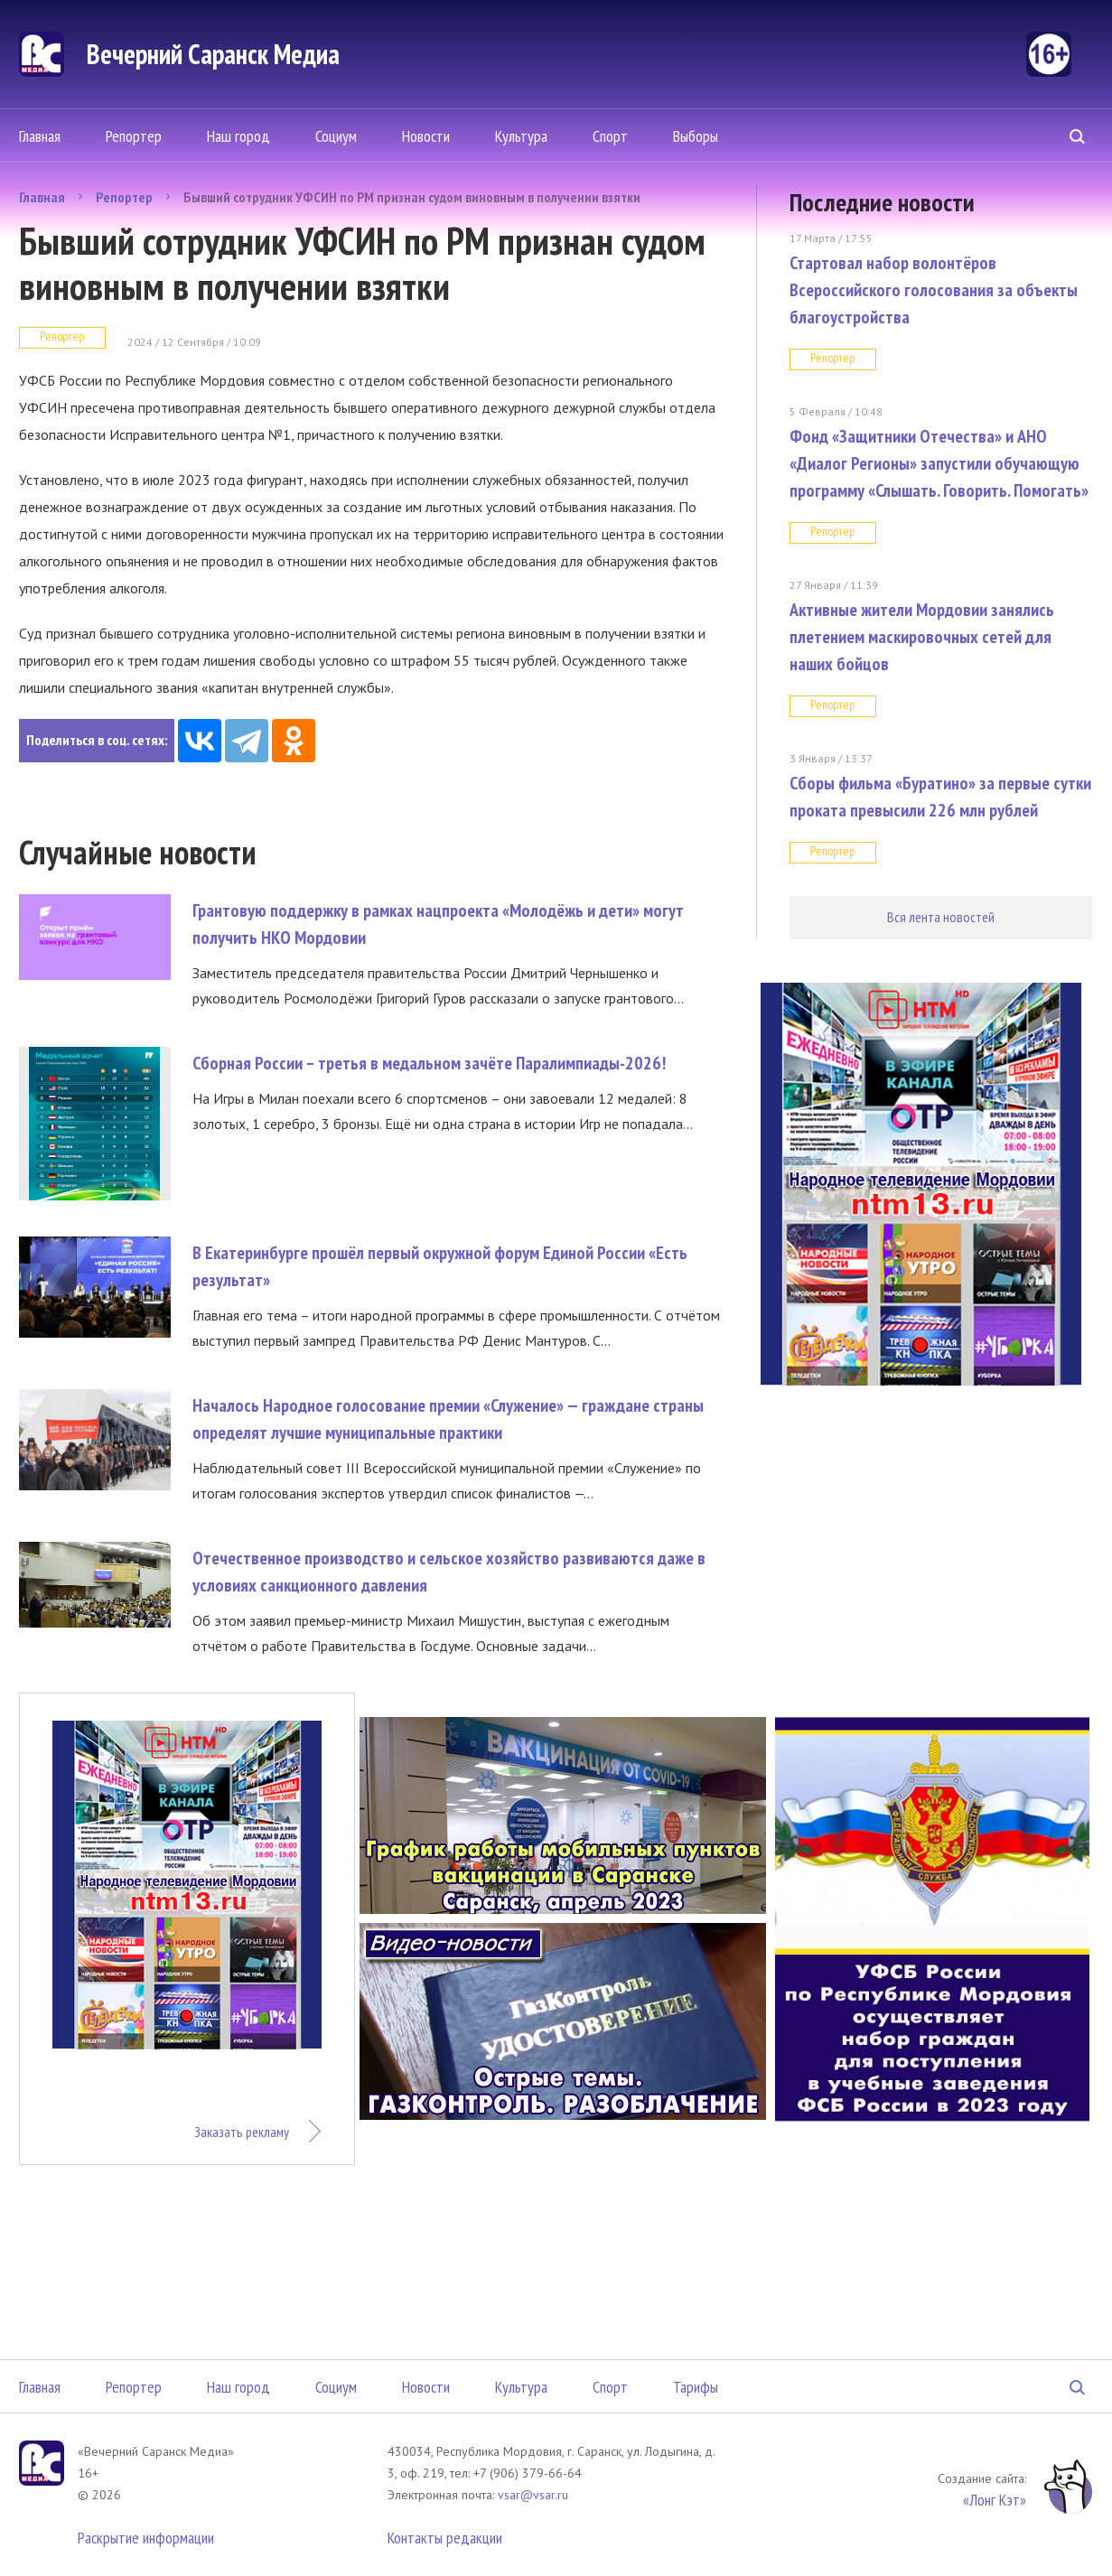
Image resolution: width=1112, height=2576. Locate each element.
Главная (40, 136)
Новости (426, 136)
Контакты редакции (445, 2537)
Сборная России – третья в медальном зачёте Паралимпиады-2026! (429, 1063)
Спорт (610, 136)
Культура (521, 136)
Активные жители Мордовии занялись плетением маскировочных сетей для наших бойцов (922, 637)
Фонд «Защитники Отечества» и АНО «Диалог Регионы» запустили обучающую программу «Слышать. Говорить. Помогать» (939, 463)
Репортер (134, 136)
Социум (336, 136)
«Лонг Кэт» (994, 2499)
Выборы (695, 136)
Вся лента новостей (941, 917)
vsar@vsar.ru (533, 2495)
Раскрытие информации (146, 2537)
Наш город (238, 136)
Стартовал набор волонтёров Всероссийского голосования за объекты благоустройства (934, 290)
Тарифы (695, 2386)
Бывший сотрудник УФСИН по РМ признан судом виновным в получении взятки (411, 197)
